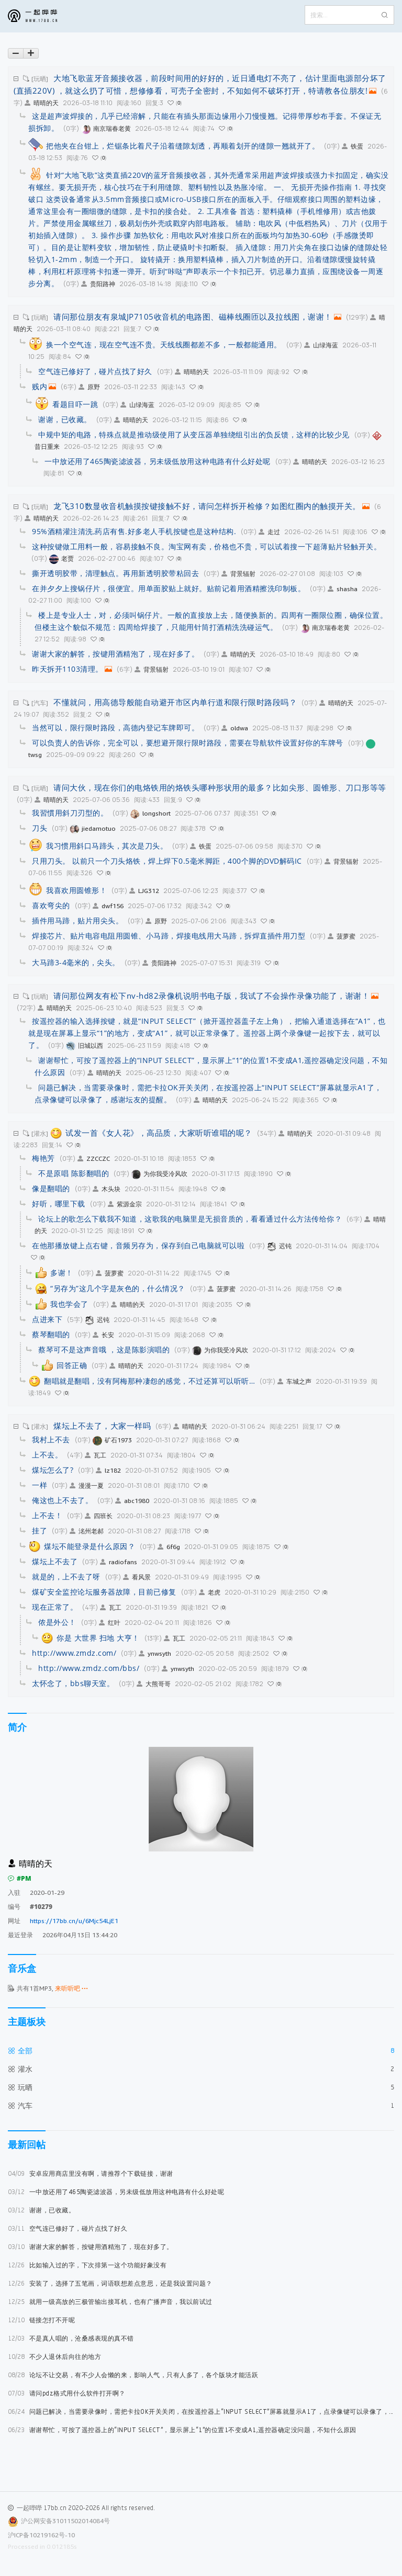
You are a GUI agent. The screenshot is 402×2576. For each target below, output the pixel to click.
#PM (19, 1878)
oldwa (234, 728)
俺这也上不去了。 (62, 1500)
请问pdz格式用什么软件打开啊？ (67, 2393)
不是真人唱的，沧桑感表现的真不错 (71, 2338)
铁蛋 (352, 146)
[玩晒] (39, 79)
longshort (150, 813)
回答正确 (72, 1365)
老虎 (209, 1592)
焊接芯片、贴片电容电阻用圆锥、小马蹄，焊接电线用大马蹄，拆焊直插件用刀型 (168, 936)
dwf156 (108, 906)
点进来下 (47, 1319)
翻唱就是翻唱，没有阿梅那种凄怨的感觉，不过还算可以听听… (149, 1381)
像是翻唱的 (51, 1188)
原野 (89, 387)
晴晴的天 (42, 103)
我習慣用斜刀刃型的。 (70, 813)
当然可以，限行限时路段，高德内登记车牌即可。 (115, 727)
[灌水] (39, 1133)
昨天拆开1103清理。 (67, 669)
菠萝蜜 (341, 936)
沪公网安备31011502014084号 (65, 2521)
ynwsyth (155, 1653)
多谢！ (61, 1273)
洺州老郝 (87, 1531)
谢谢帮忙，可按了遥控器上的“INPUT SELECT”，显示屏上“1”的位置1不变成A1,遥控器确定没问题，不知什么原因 (182, 2430)
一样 (39, 1485)
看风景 (137, 1577)
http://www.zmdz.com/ (74, 1653)
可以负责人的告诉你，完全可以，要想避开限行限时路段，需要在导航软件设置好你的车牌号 (187, 743)
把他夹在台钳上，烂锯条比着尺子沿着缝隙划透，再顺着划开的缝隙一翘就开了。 (182, 146)
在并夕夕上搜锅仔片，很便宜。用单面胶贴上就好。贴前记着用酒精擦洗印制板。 (168, 588)
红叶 (109, 1622)
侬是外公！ (57, 1622)
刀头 (39, 828)
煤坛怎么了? (52, 1470)
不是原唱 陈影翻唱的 (73, 1173)
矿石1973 (112, 1440)
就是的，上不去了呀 (66, 1576)
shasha (343, 589)
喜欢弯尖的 (51, 905)
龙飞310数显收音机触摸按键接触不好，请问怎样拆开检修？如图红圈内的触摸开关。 (207, 506)
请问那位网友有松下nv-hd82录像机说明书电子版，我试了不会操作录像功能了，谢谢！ (211, 995)
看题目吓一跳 (75, 404)
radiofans (118, 1562)
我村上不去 (51, 1439)
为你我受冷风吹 (159, 1174)
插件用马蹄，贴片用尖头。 (77, 920)
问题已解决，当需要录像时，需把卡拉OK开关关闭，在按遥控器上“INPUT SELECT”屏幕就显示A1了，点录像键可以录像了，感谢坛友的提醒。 (201, 2411)
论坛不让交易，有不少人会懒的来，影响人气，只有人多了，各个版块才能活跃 (133, 2375)
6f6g (169, 1547)
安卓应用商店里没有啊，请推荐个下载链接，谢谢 (90, 2173)
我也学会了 (69, 1304)
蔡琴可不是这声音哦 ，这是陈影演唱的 (104, 1349)
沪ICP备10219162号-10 (41, 2535)
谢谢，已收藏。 (41, 2210)
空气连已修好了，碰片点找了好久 (67, 2228)
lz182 (108, 1470)
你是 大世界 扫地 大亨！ (98, 1638)
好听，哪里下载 (58, 1203)
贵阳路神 (98, 284)
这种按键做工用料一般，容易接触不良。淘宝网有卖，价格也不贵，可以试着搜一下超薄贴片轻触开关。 (206, 546)
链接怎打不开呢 (41, 2320)
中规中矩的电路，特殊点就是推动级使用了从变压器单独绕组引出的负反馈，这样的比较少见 (194, 434)
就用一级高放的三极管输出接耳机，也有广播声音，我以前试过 (110, 2301)
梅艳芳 (43, 1158)
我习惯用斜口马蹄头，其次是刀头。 (107, 846)
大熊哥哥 (154, 1684)
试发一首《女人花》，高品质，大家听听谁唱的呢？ (158, 1132)
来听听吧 (71, 1988)
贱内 (39, 386)
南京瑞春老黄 (106, 128)
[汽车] (39, 703)
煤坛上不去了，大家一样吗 (102, 1425)
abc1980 (132, 1501)
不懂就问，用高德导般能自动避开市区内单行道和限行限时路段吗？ (175, 702)
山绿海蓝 (321, 345)
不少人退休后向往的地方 (54, 2356)
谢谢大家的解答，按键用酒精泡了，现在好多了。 (90, 2247)
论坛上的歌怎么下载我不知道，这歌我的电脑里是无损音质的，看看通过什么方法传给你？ (190, 1219)
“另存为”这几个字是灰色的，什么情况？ (117, 1288)
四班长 (99, 1516)
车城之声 (294, 1381)
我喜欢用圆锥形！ (76, 890)
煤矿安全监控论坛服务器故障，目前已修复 (104, 1592)
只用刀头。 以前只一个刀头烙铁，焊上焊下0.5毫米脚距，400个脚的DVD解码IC (167, 861)
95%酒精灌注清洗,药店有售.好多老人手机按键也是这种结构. (134, 531)
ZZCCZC (93, 1158)
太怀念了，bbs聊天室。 (73, 1683)
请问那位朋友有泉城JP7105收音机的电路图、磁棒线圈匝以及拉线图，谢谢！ (192, 316)
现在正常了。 (54, 1607)
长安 (103, 1335)
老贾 (61, 558)
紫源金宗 (125, 1204)
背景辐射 (238, 574)
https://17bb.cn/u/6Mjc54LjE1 (74, 1921)
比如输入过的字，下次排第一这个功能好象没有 (87, 2265)
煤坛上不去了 (54, 1561)
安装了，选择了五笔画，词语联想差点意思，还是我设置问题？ (110, 2283)
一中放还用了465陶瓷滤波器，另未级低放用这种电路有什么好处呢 (116, 2192)
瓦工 (95, 1455)
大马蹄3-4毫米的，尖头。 (76, 962)
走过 (269, 532)
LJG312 (144, 891)
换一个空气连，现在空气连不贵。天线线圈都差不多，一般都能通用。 (164, 344)
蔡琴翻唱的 (51, 1334)
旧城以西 (84, 1045)
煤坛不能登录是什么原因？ (89, 1546)
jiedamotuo (93, 828)
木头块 (106, 1189)
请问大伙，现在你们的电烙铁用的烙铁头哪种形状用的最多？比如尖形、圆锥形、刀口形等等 (219, 787)
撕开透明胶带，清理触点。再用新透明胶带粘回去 (115, 573)
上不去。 (47, 1455)
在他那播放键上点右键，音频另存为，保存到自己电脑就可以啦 (138, 1245)
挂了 (39, 1530)
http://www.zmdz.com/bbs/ (88, 1668)
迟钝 (279, 1246)
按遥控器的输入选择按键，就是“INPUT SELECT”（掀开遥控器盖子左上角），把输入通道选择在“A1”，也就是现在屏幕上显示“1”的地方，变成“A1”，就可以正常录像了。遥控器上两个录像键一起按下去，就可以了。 (207, 1033)
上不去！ (47, 1515)
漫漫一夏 (87, 1485)
